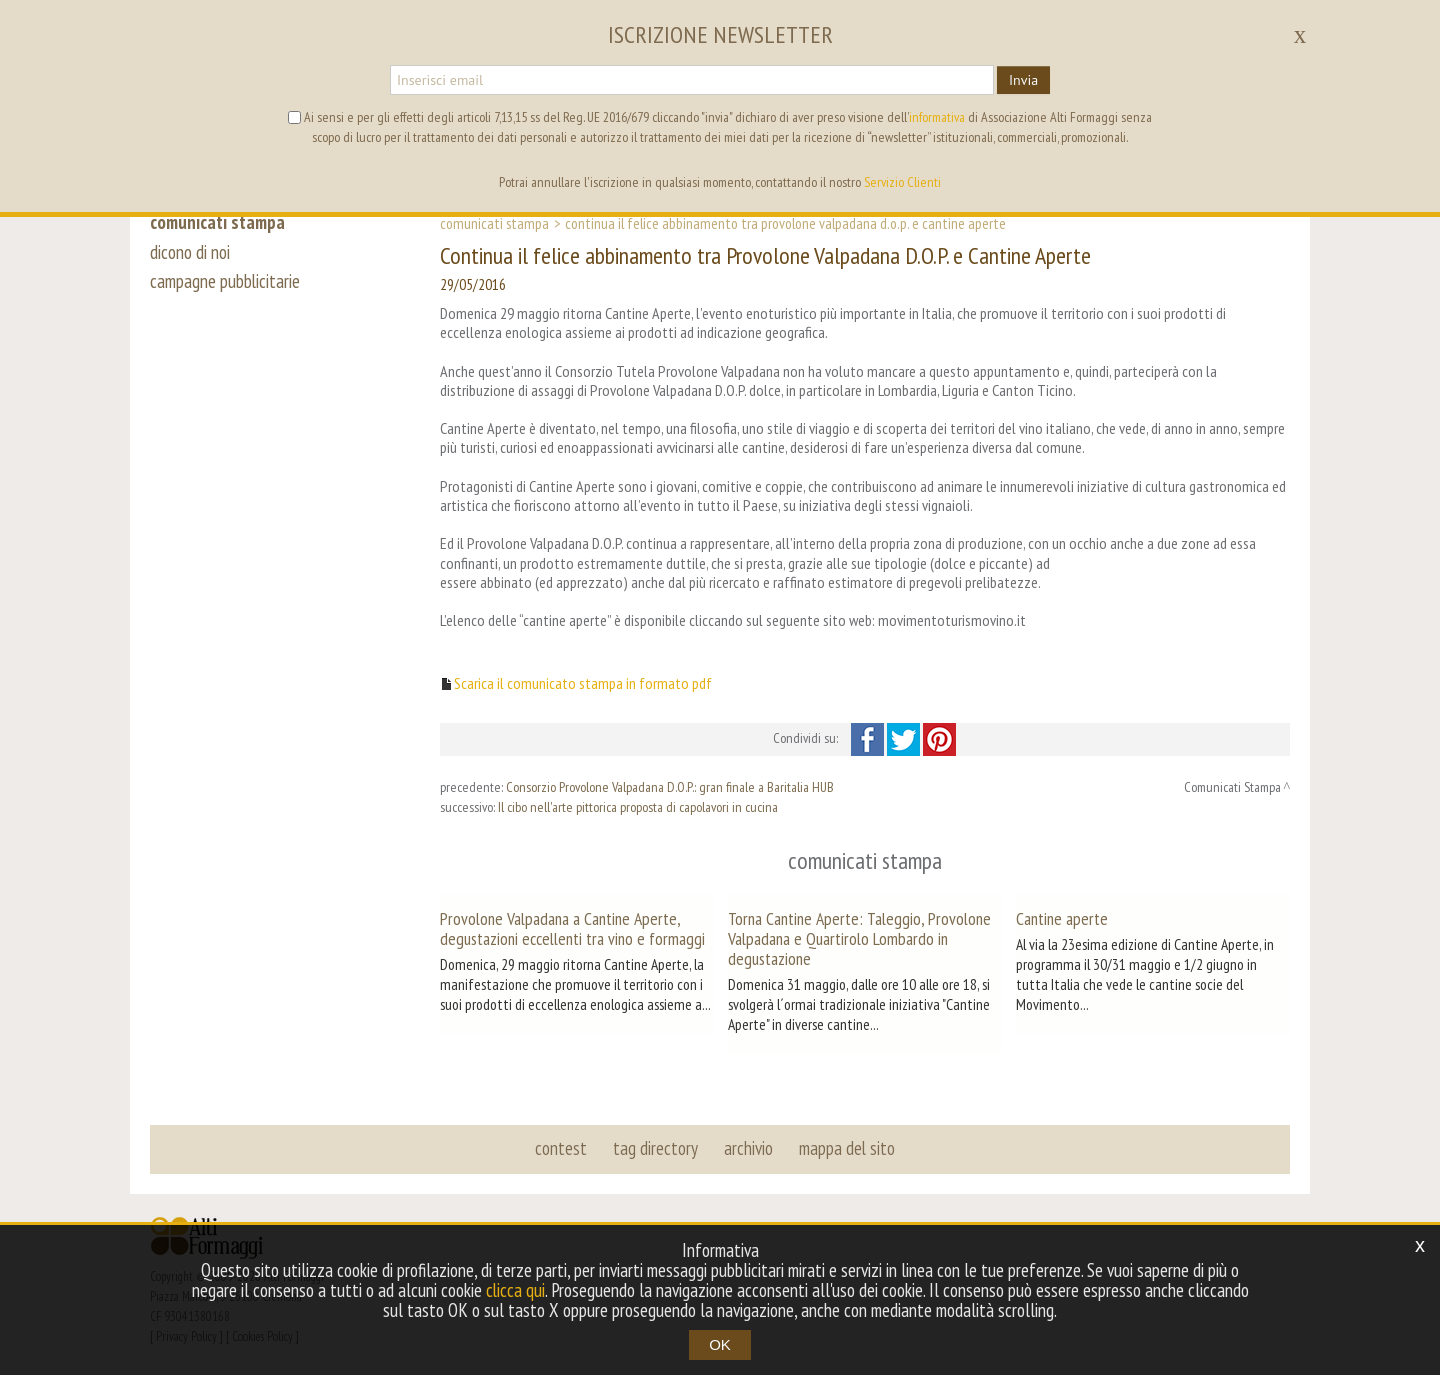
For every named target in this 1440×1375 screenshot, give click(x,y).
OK (720, 1344)
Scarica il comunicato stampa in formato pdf (583, 683)
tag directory (655, 1147)
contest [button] (561, 1147)
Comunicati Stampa (494, 223)
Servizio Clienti (902, 182)
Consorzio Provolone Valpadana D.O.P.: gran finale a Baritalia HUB (670, 787)
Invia (1023, 80)
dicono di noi (190, 252)
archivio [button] (748, 1147)
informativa (937, 117)
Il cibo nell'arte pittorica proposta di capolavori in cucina (638, 807)
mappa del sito (847, 1147)
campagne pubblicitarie (225, 282)
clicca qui (515, 1290)
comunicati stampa (218, 222)
